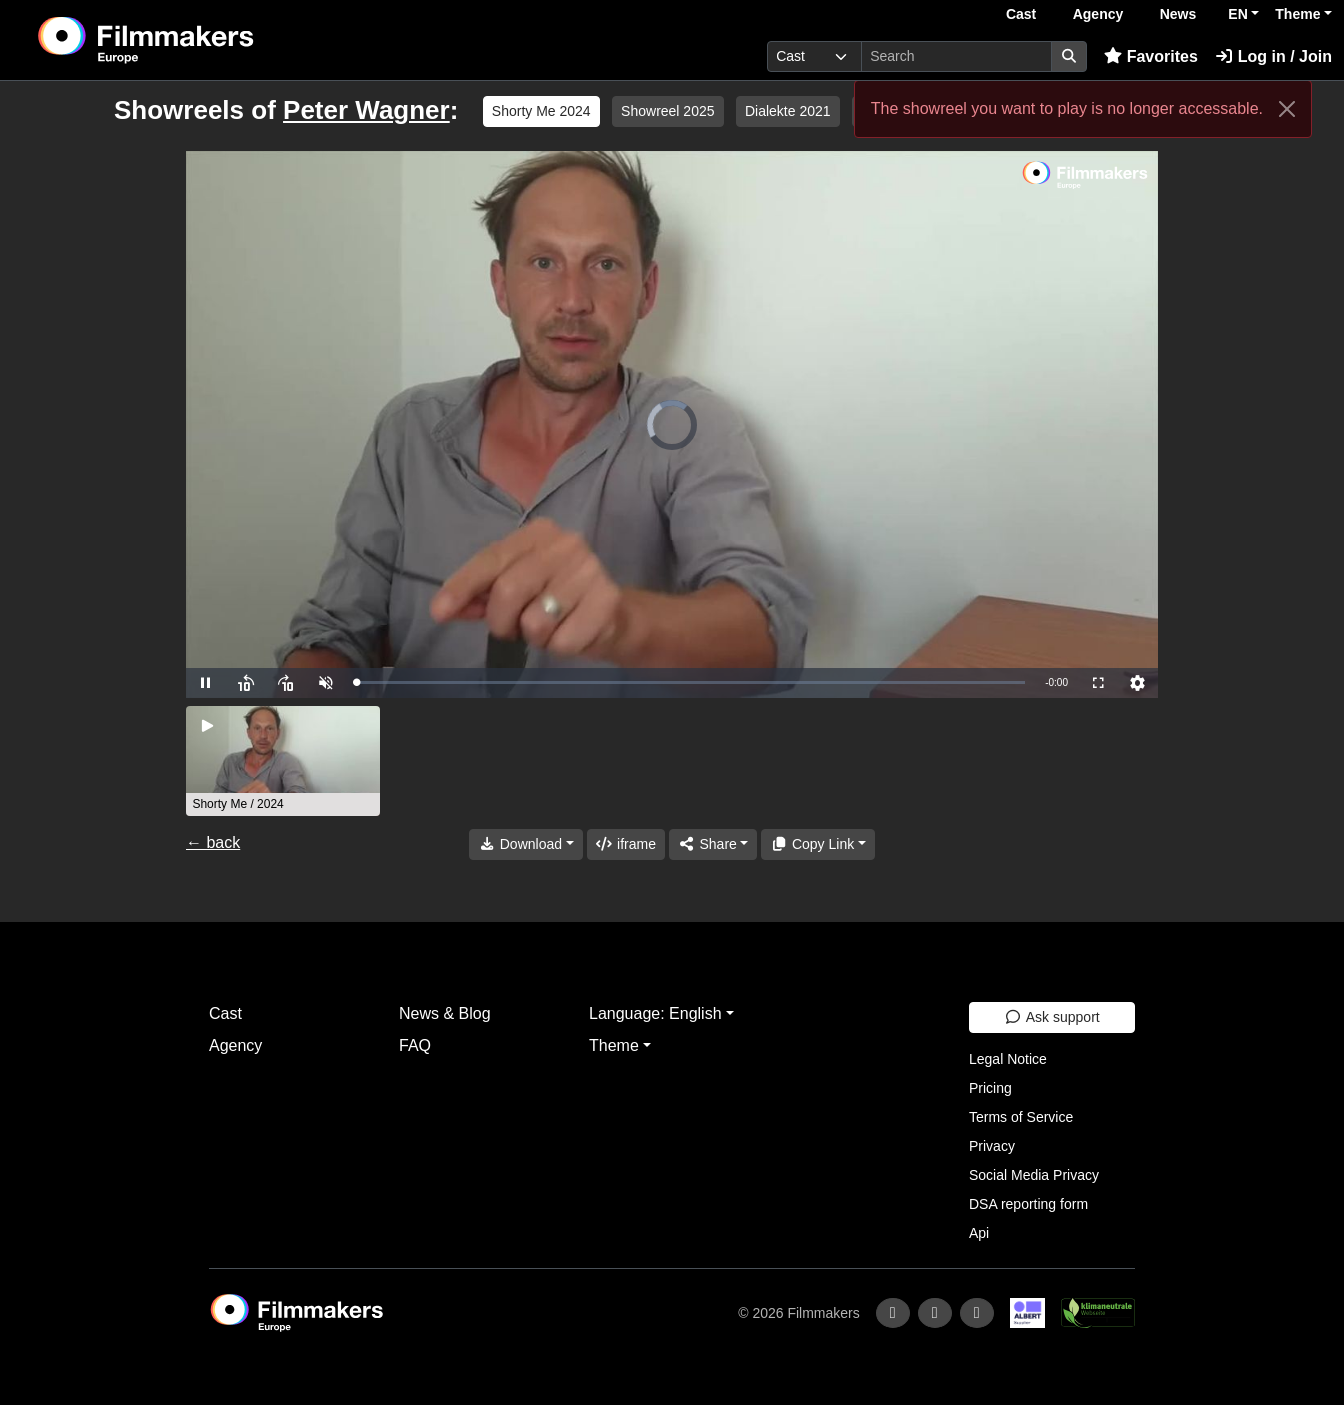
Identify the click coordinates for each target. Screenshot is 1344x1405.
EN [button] (1237, 14)
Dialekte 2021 (788, 111)
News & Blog (445, 1013)
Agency (1098, 14)
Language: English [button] (655, 1013)
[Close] (1287, 109)
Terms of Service (1021, 1117)
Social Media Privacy (1034, 1175)
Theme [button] (1297, 14)
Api (979, 1233)
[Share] (713, 844)
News (1178, 14)
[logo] (195, 40)
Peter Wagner (366, 110)
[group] (283, 761)
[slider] (690, 682)
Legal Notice (1008, 1059)
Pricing (990, 1088)
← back (213, 842)
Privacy (992, 1146)
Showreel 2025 (667, 111)
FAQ (415, 1045)
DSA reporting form (1028, 1204)
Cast (1021, 14)
